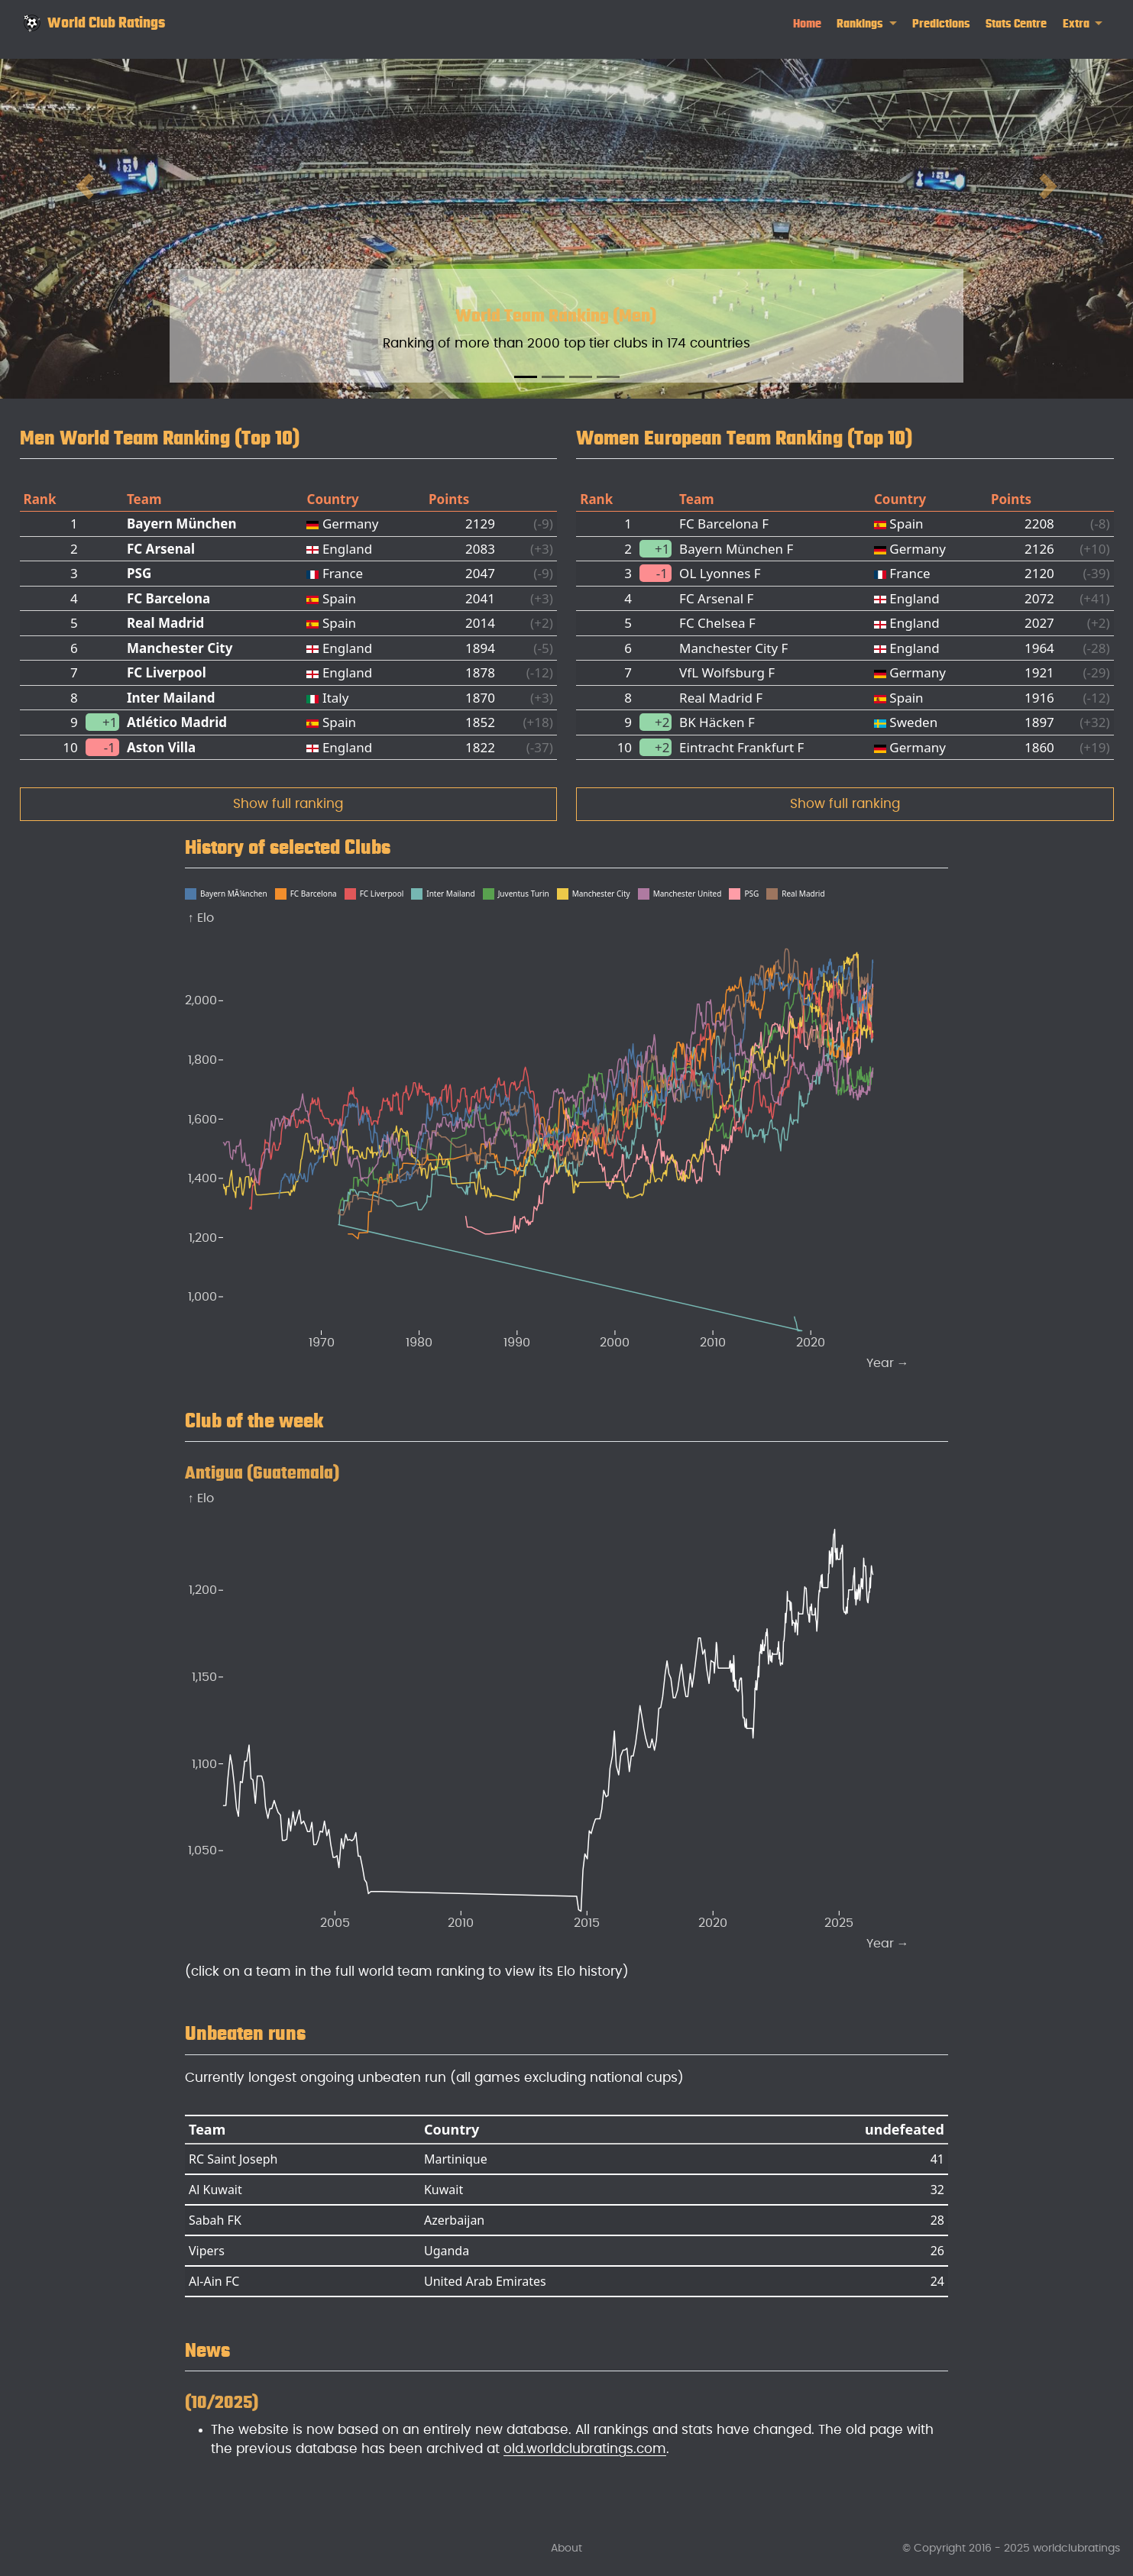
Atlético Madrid (177, 722)
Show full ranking (288, 803)
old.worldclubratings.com (584, 2448)
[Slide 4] (608, 377)
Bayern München (182, 523)
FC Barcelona (168, 598)
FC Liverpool (166, 672)
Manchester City (179, 648)
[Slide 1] (525, 377)
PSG (139, 573)
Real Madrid (165, 623)
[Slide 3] (580, 377)
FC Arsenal (161, 549)
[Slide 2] (553, 377)
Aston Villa (161, 747)
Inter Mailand (171, 697)
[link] (867, 24)
